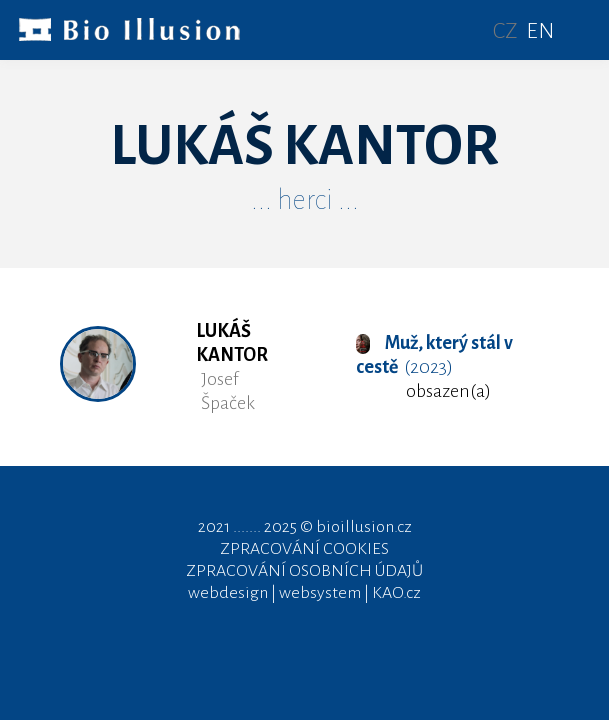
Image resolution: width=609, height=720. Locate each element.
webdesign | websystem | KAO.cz (304, 593)
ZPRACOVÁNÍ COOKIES (304, 549)
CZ (505, 31)
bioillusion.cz (364, 527)
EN (540, 31)
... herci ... (305, 200)
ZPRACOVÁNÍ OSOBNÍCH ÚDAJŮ (304, 571)
